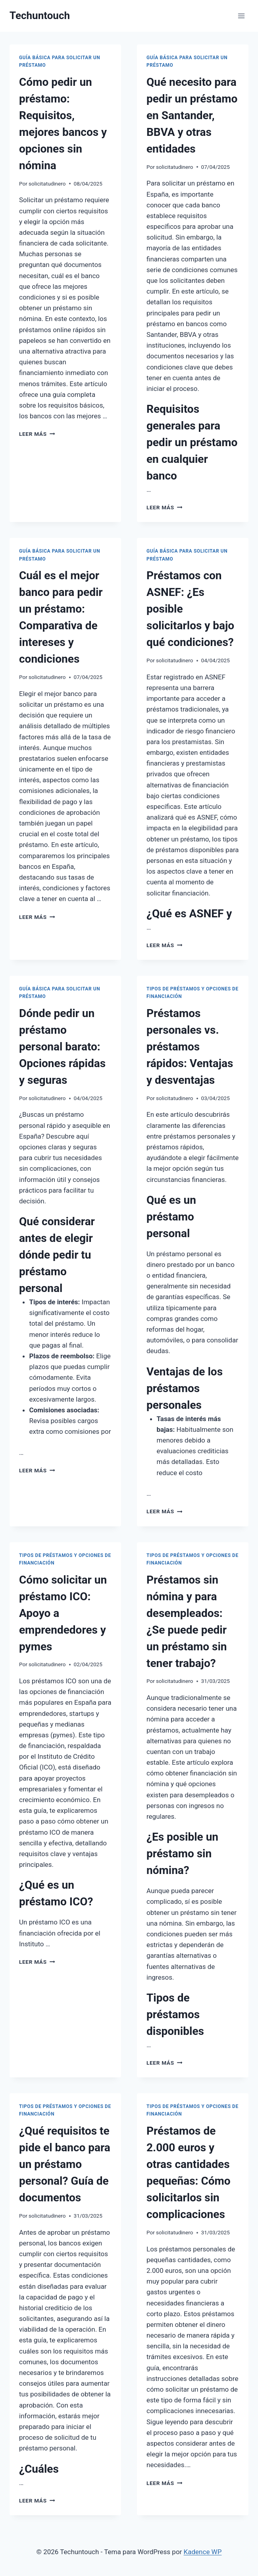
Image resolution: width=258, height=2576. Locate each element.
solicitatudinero (47, 183)
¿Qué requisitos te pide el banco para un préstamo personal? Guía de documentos (64, 2164)
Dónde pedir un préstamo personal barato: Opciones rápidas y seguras (62, 1047)
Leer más (37, 434)
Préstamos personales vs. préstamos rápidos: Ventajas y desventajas (189, 1047)
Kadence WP (203, 2552)
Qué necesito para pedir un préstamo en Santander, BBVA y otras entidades (191, 115)
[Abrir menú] (241, 16)
